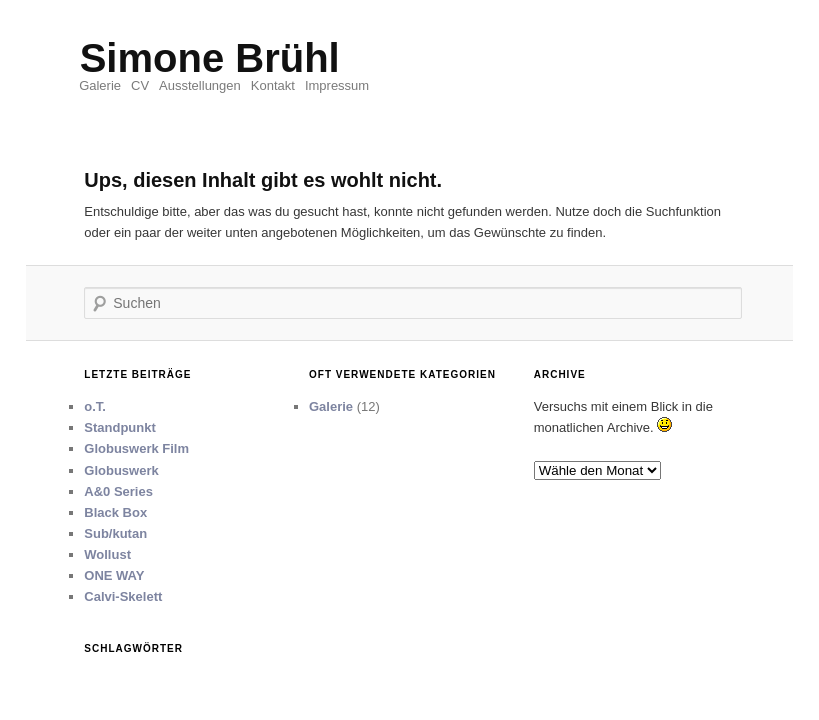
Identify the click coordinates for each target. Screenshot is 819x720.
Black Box (115, 512)
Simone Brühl (210, 58)
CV (140, 85)
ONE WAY (114, 575)
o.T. (95, 406)
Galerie (100, 85)
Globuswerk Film (136, 448)
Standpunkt (120, 427)
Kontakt (273, 85)
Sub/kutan (115, 533)
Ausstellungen (200, 85)
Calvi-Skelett (123, 596)
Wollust (107, 554)
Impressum (337, 85)
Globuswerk (121, 470)
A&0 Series (118, 491)
